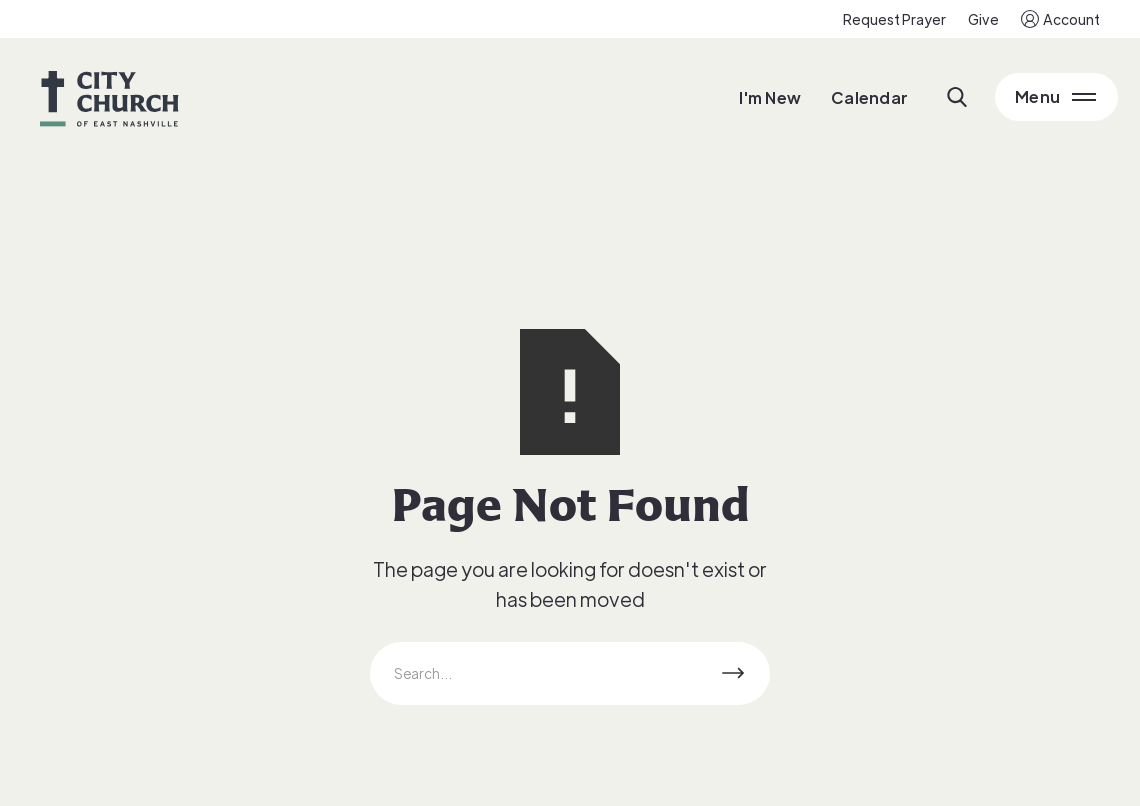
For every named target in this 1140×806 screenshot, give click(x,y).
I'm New (770, 97)
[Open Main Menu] (1056, 97)
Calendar (869, 97)
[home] (110, 97)
